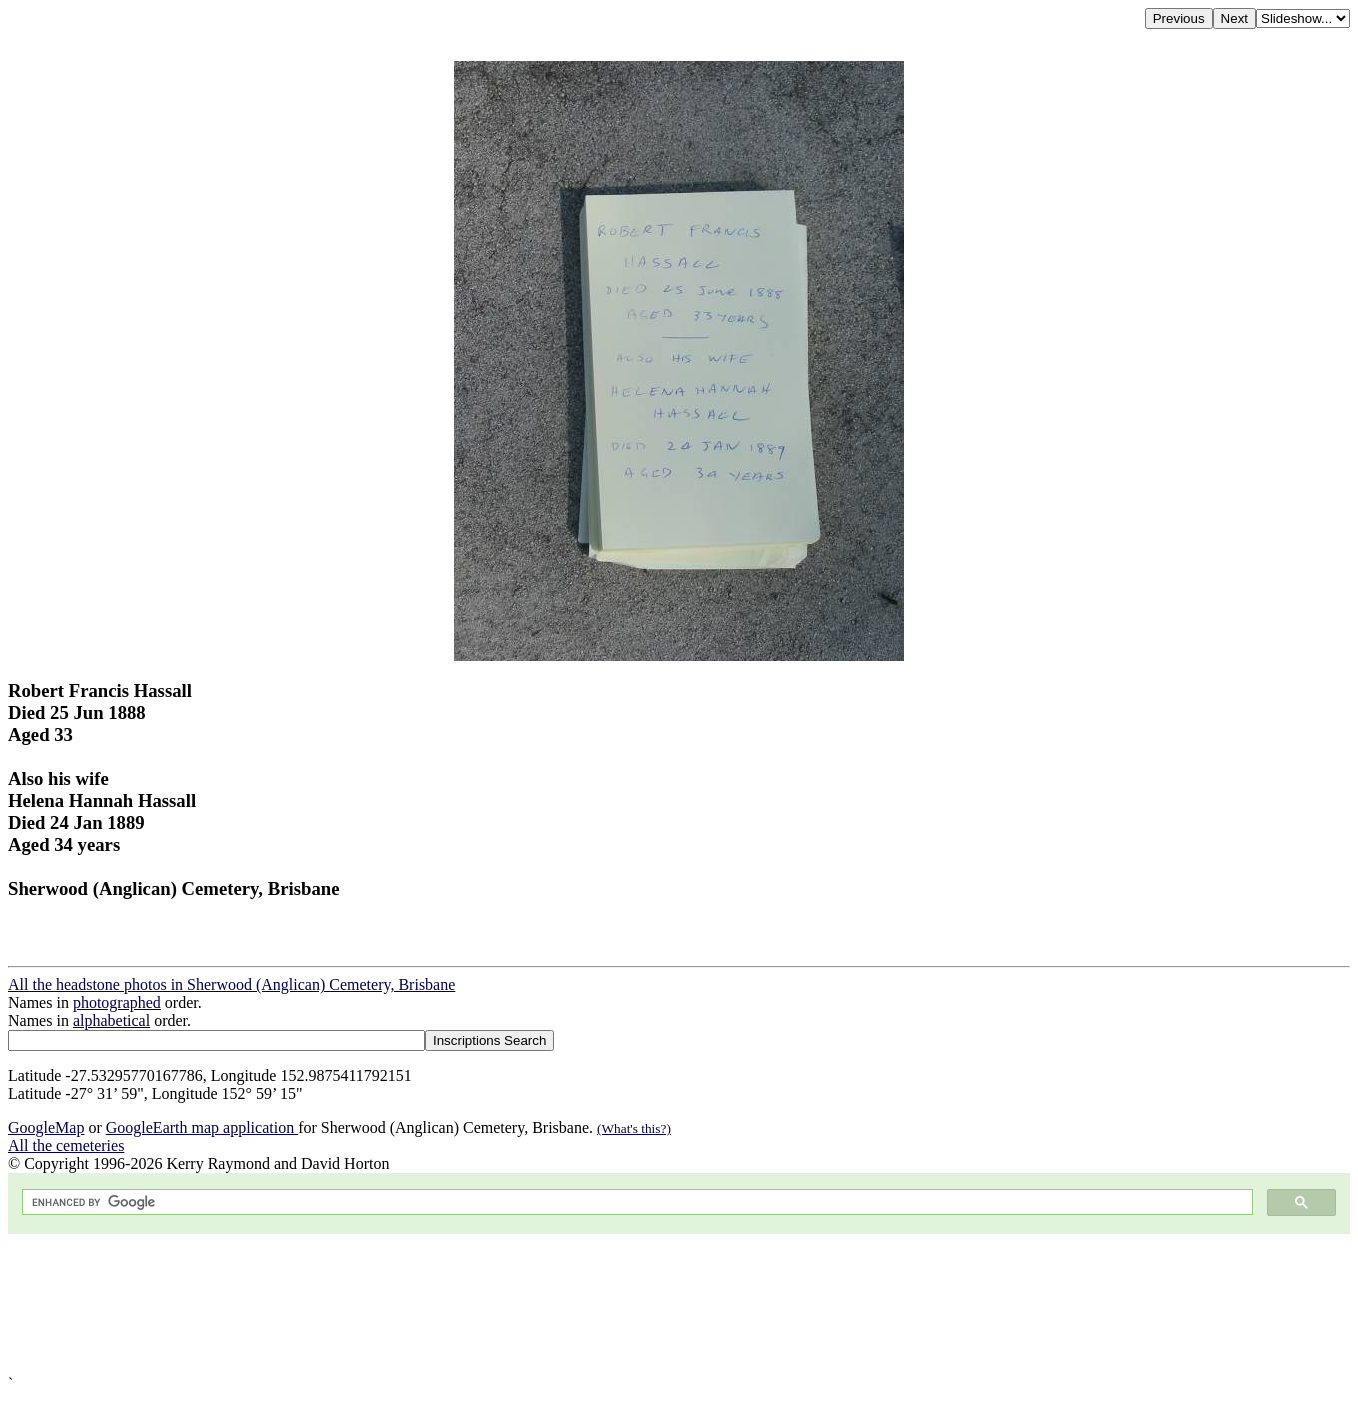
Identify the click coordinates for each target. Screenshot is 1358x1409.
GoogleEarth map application (202, 1127)
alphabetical (111, 1020)
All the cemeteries (66, 1145)
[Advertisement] (608, 1304)
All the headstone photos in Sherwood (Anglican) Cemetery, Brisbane (231, 984)
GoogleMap (46, 1127)
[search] (635, 1202)
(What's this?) (634, 1128)
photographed (117, 1002)
